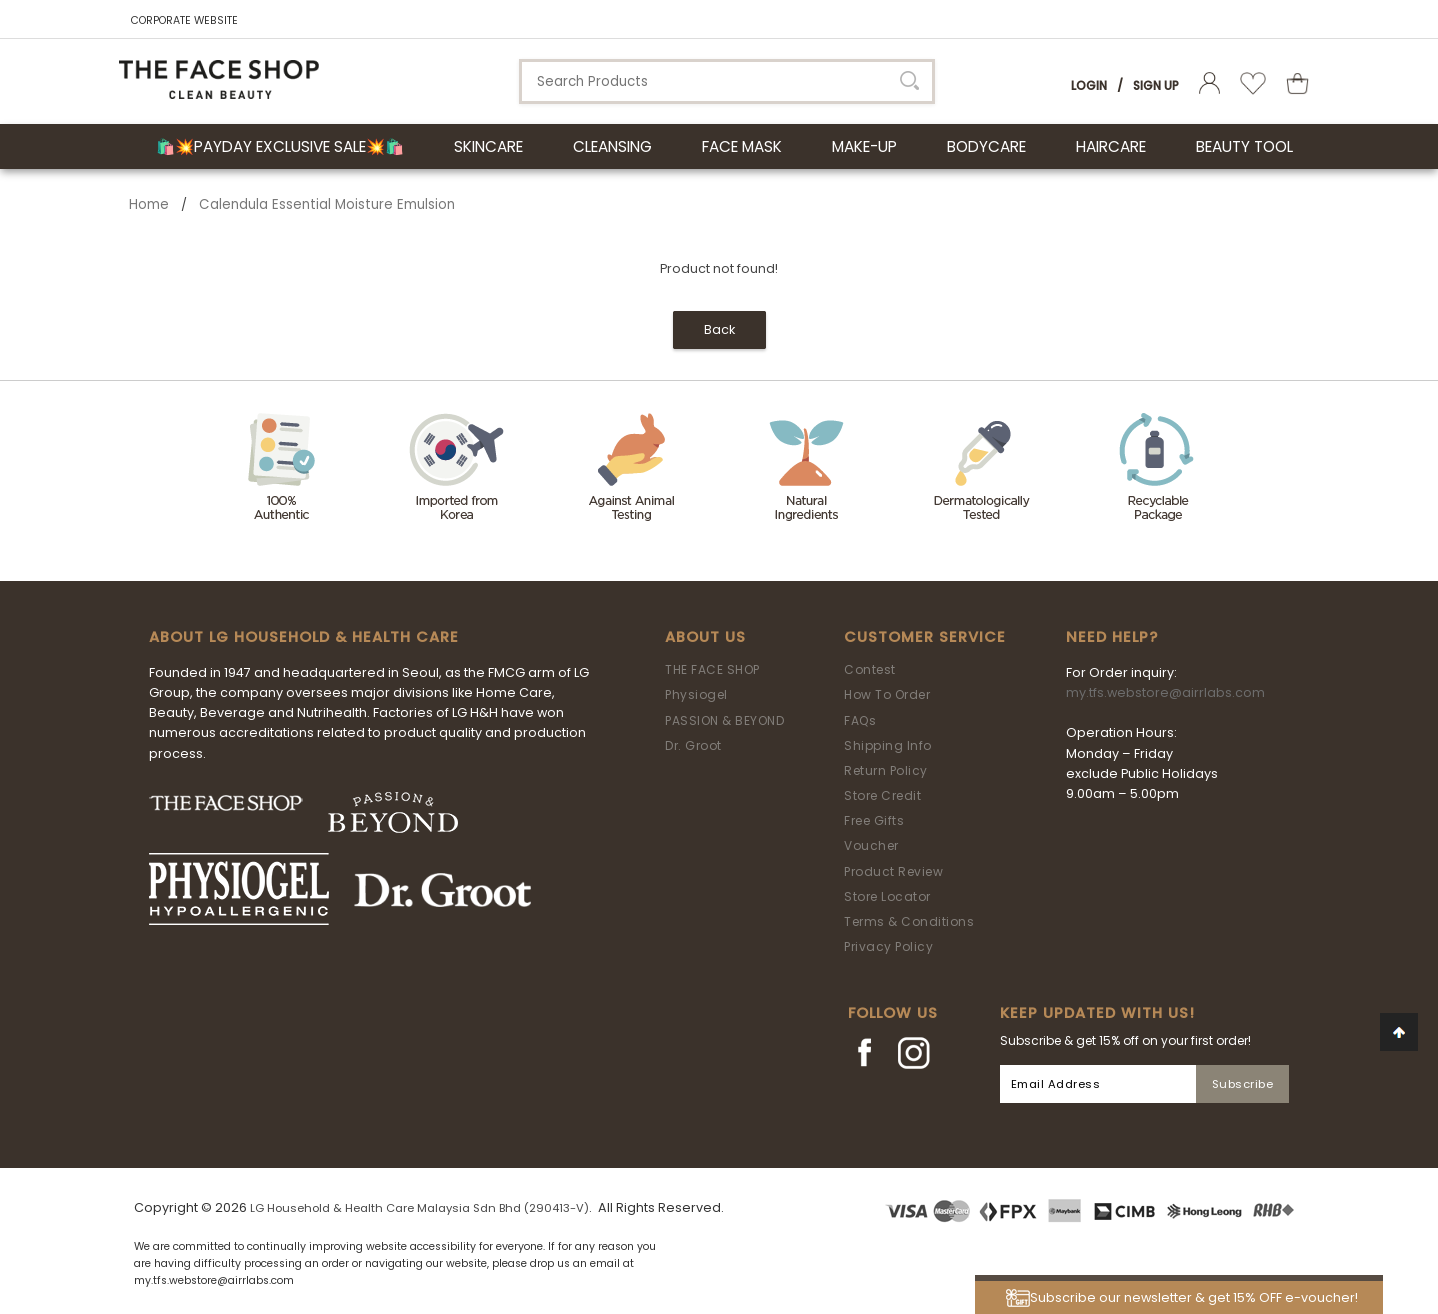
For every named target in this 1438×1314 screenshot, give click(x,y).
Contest (870, 669)
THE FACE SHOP (712, 669)
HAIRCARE (1111, 146)
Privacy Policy (888, 946)
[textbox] (727, 81)
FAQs (860, 720)
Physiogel (696, 694)
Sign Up (1156, 85)
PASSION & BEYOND (724, 720)
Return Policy (886, 770)
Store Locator (887, 896)
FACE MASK (742, 146)
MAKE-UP (864, 146)
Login (1089, 85)
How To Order (887, 694)
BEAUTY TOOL (1244, 146)
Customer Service (925, 637)
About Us (705, 637)
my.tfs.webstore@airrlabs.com (1165, 692)
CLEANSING (612, 146)
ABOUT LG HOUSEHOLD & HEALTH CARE (304, 637)
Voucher (871, 845)
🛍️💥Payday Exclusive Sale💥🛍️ (280, 146)
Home (149, 204)
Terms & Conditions (909, 921)
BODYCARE (986, 146)
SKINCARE (488, 146)
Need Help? (1112, 637)
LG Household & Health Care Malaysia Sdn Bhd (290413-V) (419, 1208)
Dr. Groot (693, 745)
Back (719, 329)
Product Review (893, 871)
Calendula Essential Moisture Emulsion (327, 204)
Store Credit (882, 795)
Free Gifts (874, 820)
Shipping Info (888, 745)
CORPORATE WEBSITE (184, 20)
